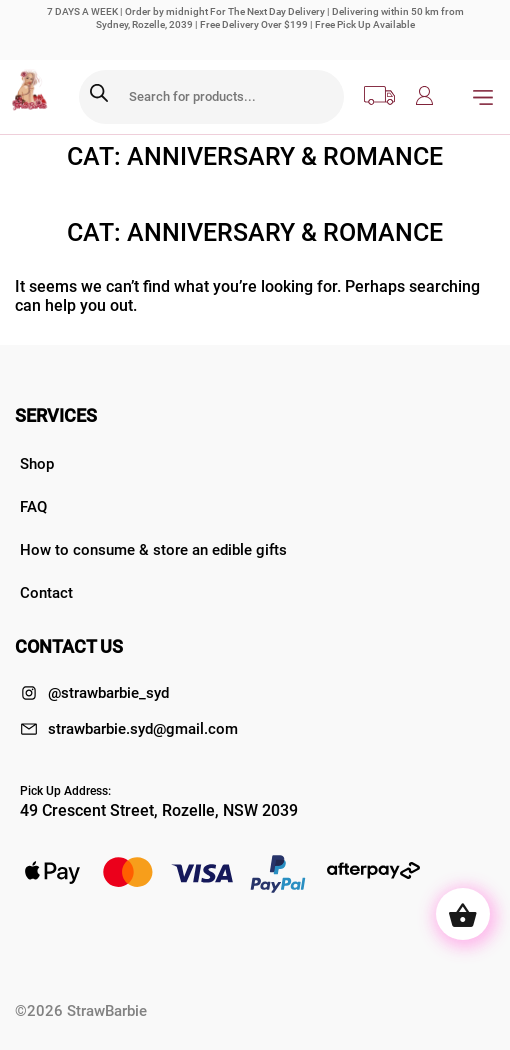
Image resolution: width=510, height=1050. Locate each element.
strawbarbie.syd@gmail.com (129, 729)
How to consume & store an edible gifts (153, 550)
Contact (46, 593)
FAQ (33, 507)
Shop (37, 464)
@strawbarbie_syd (94, 693)
